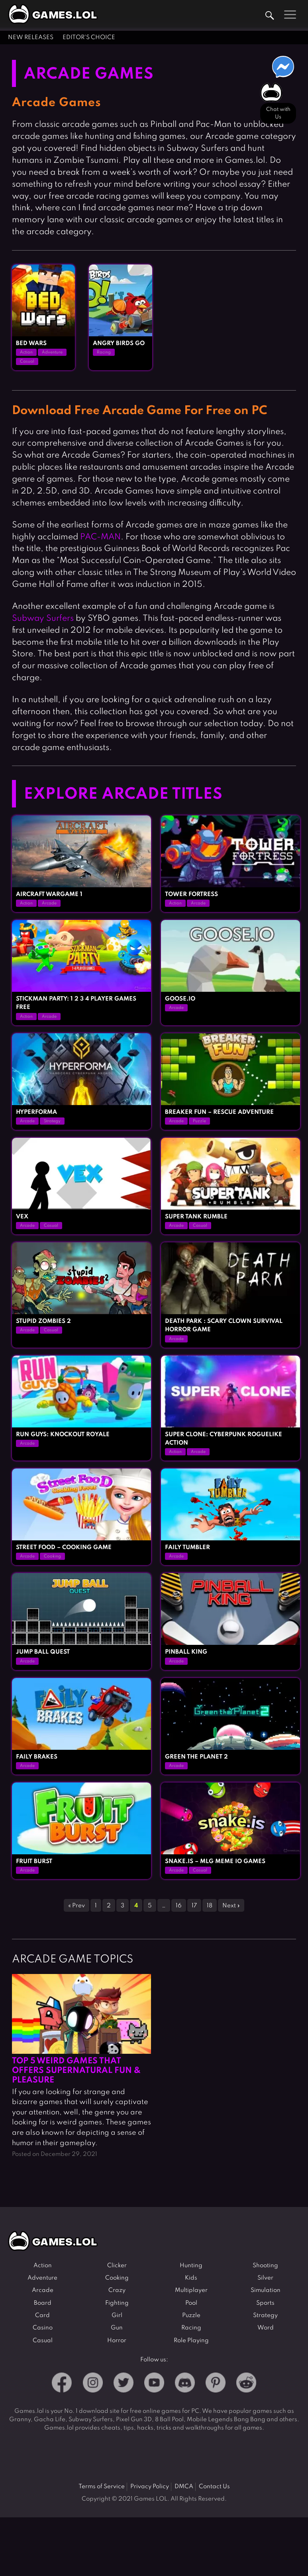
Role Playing (191, 2340)
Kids (191, 2278)
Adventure (52, 352)
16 (179, 1906)
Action (26, 352)
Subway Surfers (43, 618)
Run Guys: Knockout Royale (63, 1434)
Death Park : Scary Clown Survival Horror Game (223, 1325)
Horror (116, 2340)
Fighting (117, 2303)
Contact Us (214, 2486)
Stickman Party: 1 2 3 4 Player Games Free (76, 1003)
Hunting (191, 2265)
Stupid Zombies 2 (43, 1321)
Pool (191, 2303)
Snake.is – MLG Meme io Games (215, 1861)
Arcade (49, 903)
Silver (265, 2278)
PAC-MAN (100, 537)
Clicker (117, 2265)
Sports (265, 2303)
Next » (231, 1906)
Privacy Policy (149, 2486)
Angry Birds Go (119, 343)
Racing (104, 352)
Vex (22, 1217)
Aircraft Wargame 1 (49, 894)
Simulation (266, 2290)
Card (42, 2315)
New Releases (30, 37)
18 (209, 1906)
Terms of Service (101, 2486)
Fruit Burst (34, 1861)
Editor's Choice (89, 37)
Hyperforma (36, 1112)
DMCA (184, 2486)
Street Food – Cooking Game (64, 1547)
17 (194, 1906)
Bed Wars (31, 343)
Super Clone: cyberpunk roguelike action (223, 1439)
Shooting (265, 2265)
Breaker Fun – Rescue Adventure (219, 1112)
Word (265, 2328)
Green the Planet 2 (196, 1757)
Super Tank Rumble (196, 1217)
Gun (117, 2328)
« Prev (76, 1906)
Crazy (117, 2290)
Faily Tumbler (187, 1547)
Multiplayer (191, 2290)
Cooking (52, 1556)
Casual (27, 361)
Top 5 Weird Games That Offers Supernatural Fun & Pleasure (76, 2071)
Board (42, 2303)
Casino (43, 2328)
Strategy (52, 1121)
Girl (117, 2315)
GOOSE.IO (180, 999)
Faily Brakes (36, 1757)
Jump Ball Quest (43, 1652)
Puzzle (199, 1121)
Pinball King (186, 1652)
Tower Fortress (191, 894)
